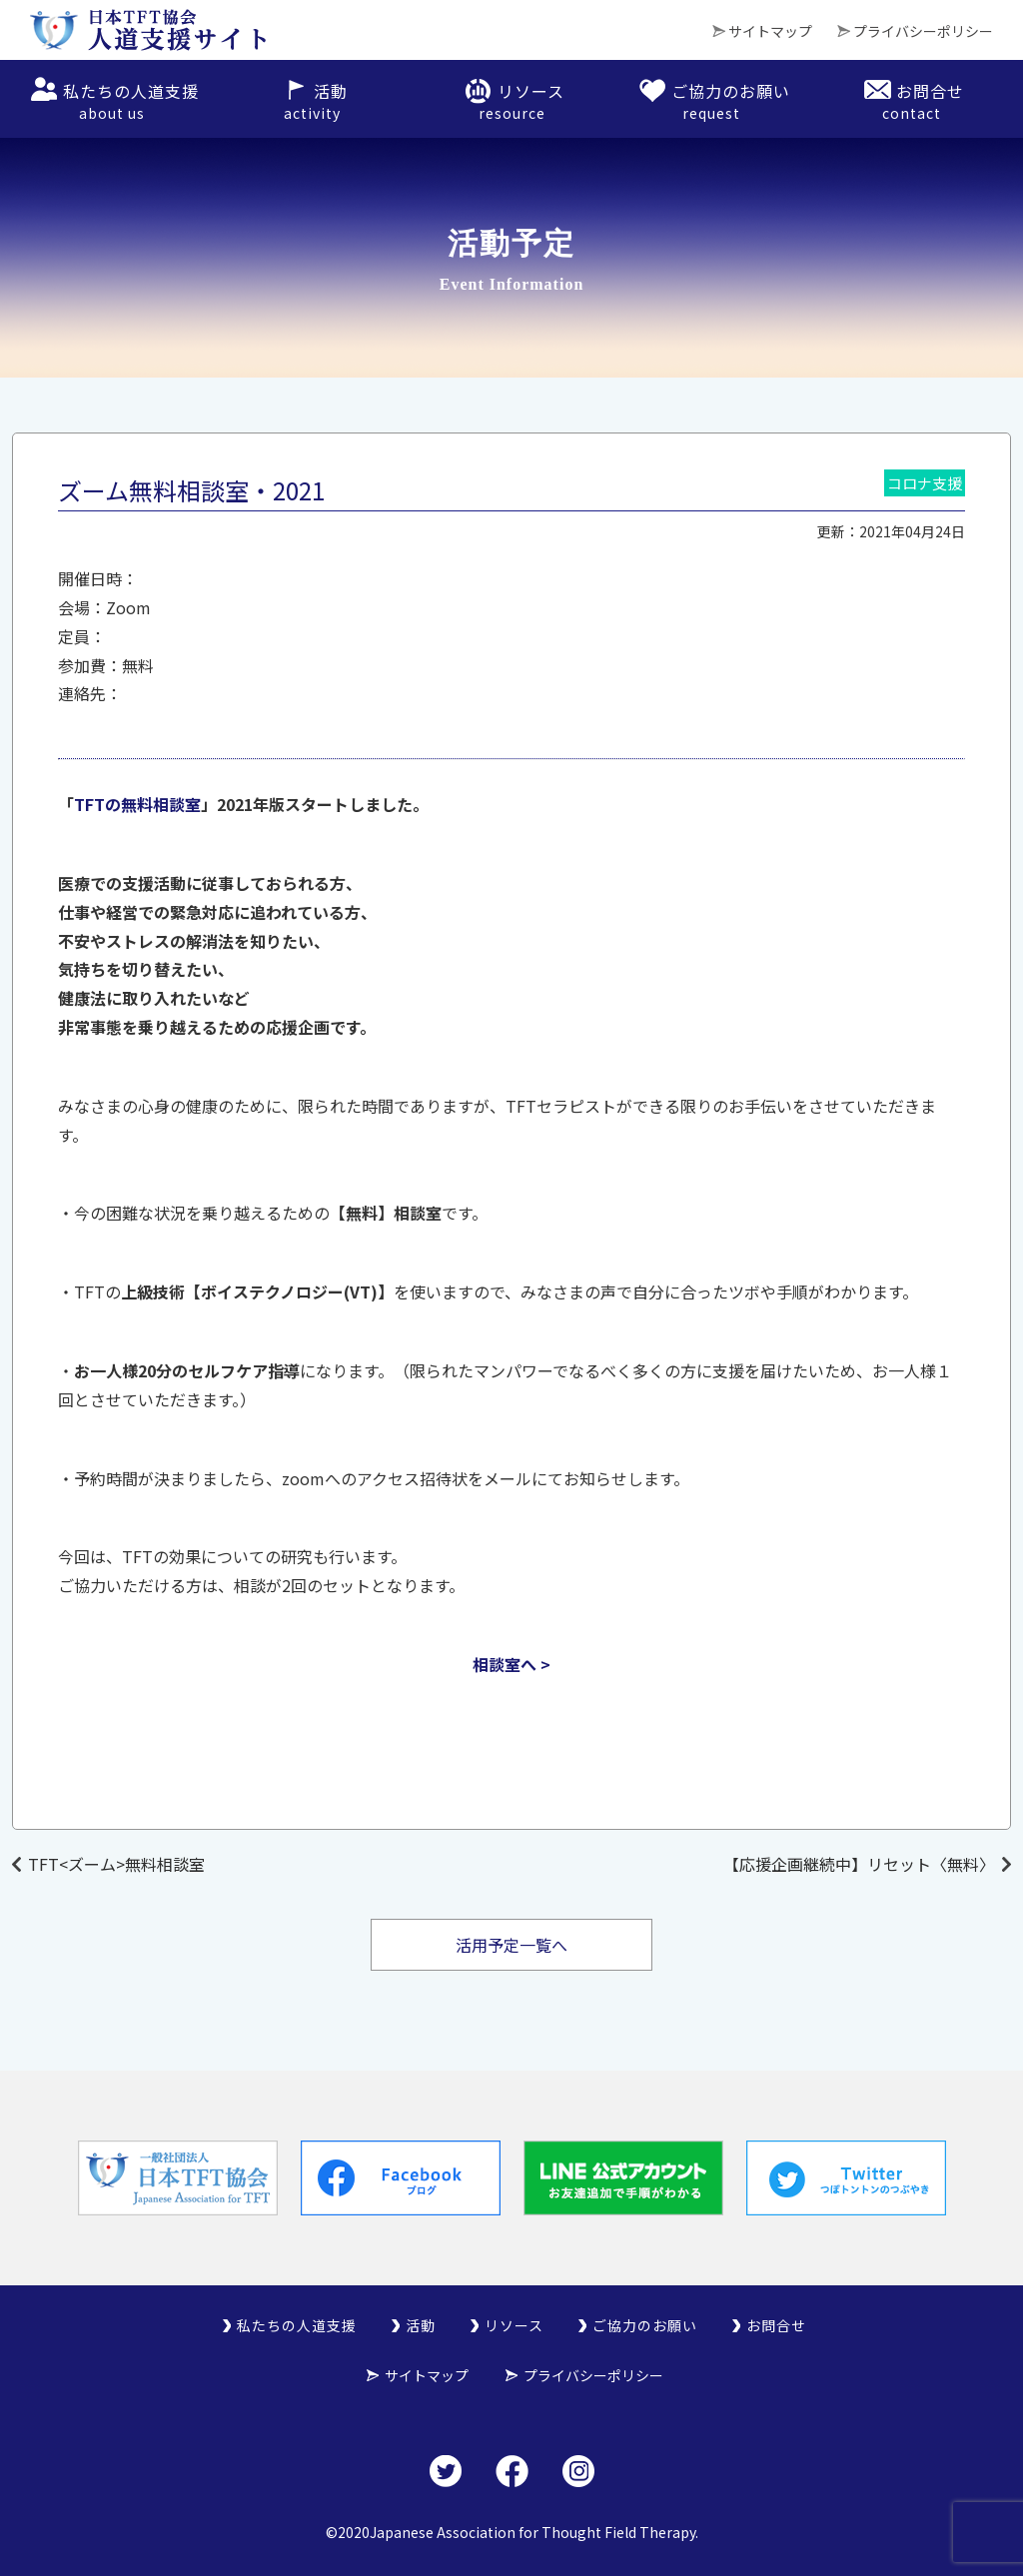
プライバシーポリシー (923, 31)
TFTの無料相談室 (137, 804)
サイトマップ (770, 31)
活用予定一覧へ (511, 1945)
